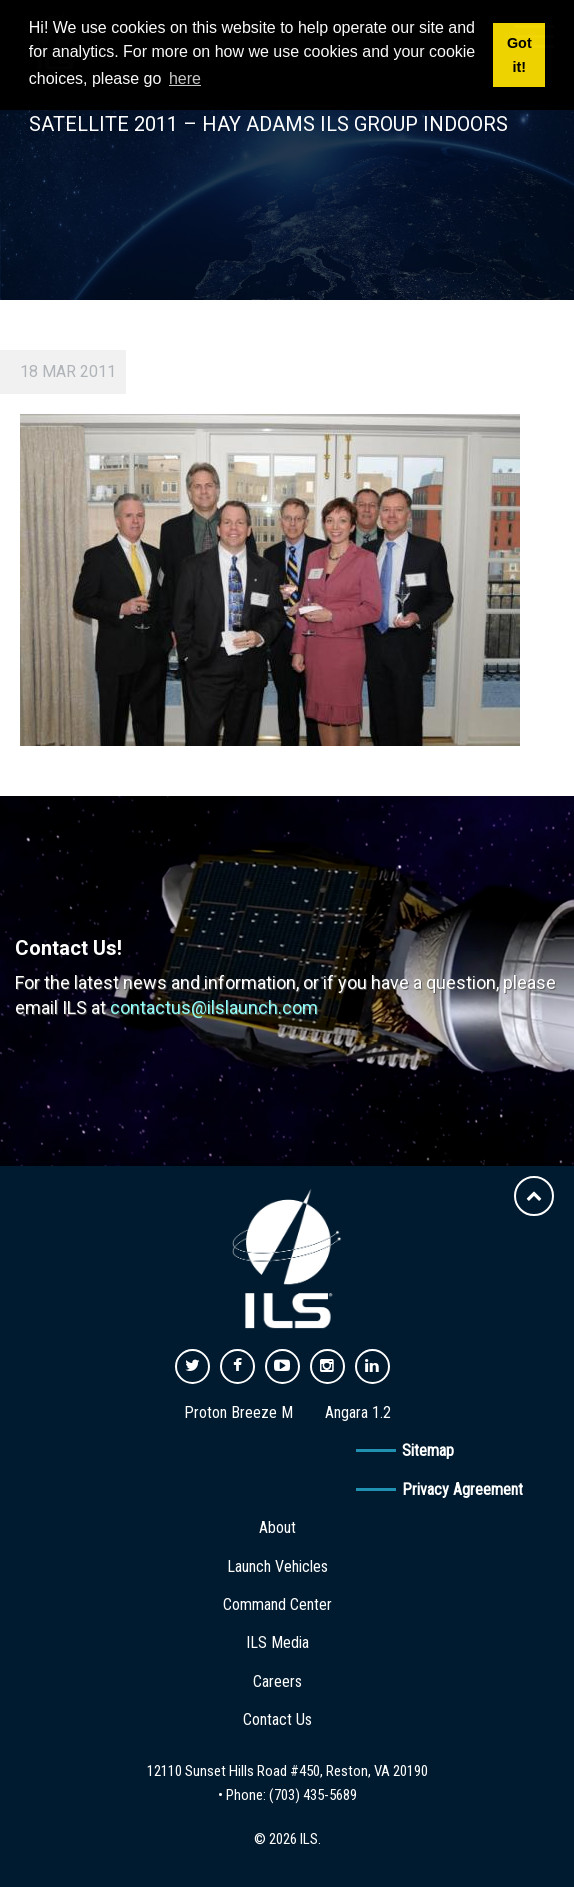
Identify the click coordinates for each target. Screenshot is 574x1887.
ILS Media (277, 1642)
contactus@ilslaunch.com (214, 1007)
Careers (277, 1681)
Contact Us (277, 1719)
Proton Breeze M (238, 1412)
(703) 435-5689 (313, 1795)
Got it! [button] (519, 55)
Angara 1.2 (358, 1412)
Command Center (277, 1604)
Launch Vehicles (277, 1566)
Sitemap (428, 1450)
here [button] (185, 78)
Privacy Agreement (462, 1489)
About (277, 1527)
